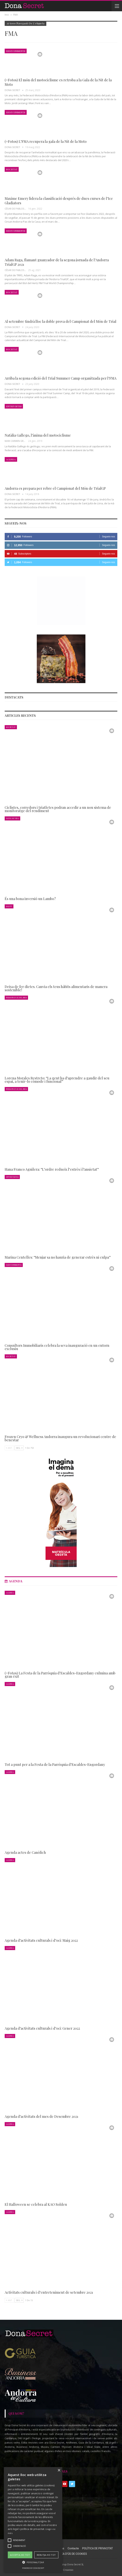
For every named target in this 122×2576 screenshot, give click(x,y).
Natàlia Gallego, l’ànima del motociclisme (38, 435)
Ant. (9, 1447)
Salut (9, 906)
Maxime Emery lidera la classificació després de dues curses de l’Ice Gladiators (59, 200)
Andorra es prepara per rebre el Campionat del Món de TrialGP (55, 488)
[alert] (33, 2519)
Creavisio (68, 2570)
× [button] (58, 2470)
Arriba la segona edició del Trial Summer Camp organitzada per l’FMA (60, 378)
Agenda (11, 459)
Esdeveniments (15, 51)
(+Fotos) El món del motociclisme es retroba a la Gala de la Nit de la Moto (58, 82)
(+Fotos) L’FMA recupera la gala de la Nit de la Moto (46, 141)
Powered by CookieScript (33, 2568)
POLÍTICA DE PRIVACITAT (97, 2548)
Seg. (19, 1447)
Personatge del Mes (16, 997)
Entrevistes (14, 406)
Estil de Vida (12, 818)
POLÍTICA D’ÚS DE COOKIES (70, 2553)
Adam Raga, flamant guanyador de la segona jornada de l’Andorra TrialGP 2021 (57, 262)
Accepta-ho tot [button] (20, 2554)
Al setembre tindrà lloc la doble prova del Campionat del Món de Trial (60, 321)
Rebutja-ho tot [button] (46, 2554)
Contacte (73, 2548)
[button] (33, 2562)
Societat (11, 169)
